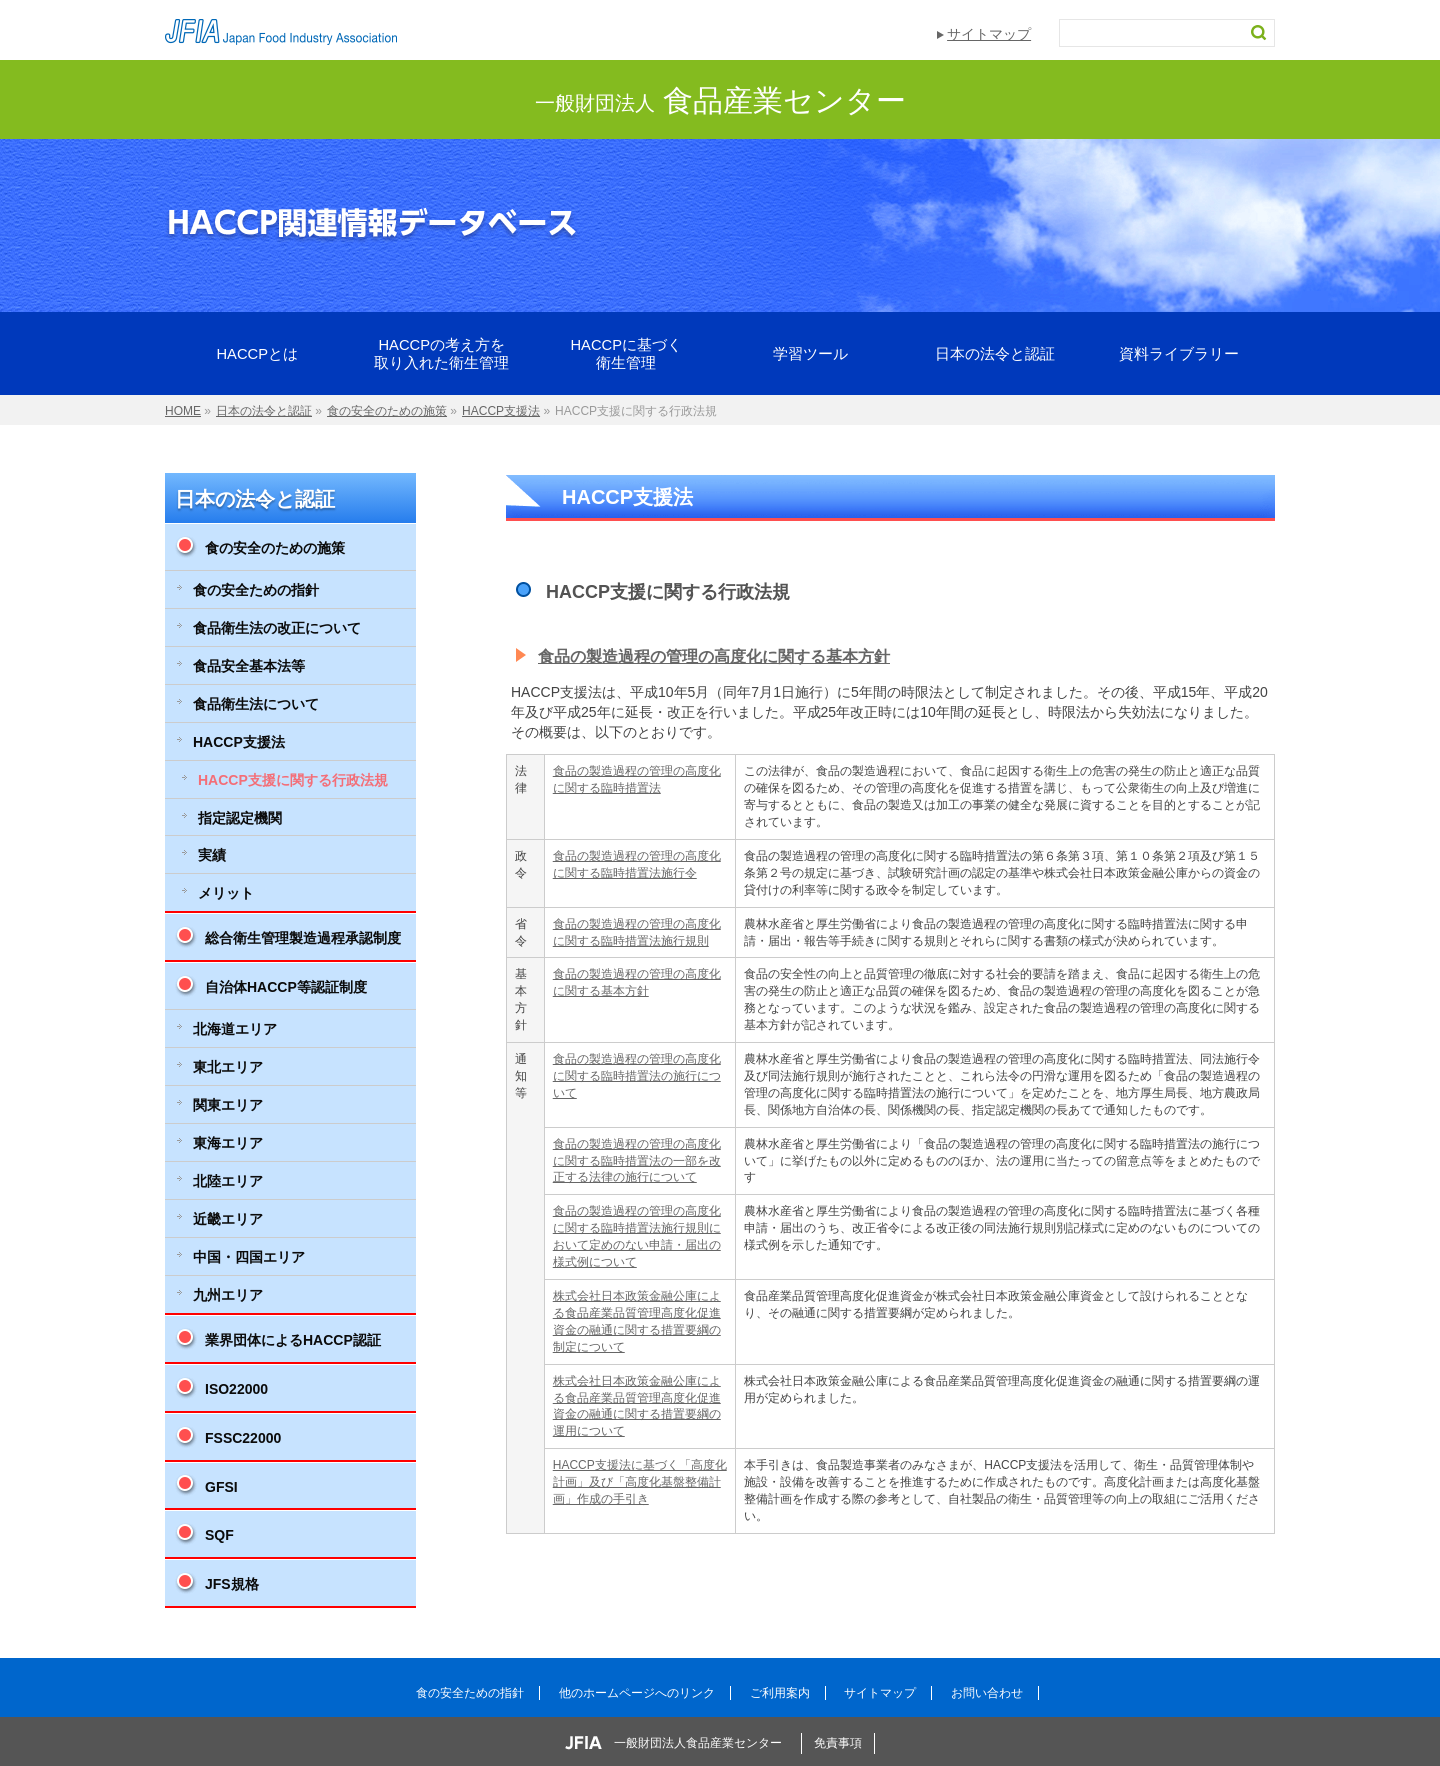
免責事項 (838, 1743)
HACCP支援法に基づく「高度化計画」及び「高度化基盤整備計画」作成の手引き (640, 1482)
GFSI (221, 1487)
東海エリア (228, 1143)
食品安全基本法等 (249, 666)
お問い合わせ (987, 1693)
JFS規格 (232, 1584)
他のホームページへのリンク (637, 1693)
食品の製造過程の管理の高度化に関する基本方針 (714, 656)
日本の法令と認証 (255, 499)
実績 (212, 855)
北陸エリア (228, 1181)
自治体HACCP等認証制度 (286, 987)
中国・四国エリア (249, 1257)
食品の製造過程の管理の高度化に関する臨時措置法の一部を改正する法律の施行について (637, 1161)
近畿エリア (228, 1219)
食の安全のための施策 (275, 548)
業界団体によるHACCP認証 (293, 1340)
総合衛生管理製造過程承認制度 (303, 938)
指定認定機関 (240, 818)
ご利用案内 (780, 1693)
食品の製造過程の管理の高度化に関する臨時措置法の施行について (637, 1076)
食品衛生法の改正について (277, 628)
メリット (226, 893)
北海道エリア (235, 1029)
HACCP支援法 (239, 742)
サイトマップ (989, 34)
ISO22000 (236, 1389)
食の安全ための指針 (256, 590)
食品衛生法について (256, 704)
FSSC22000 (243, 1438)
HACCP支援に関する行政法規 (293, 780)
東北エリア (228, 1067)
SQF (219, 1535)
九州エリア (228, 1295)
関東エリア (228, 1105)
